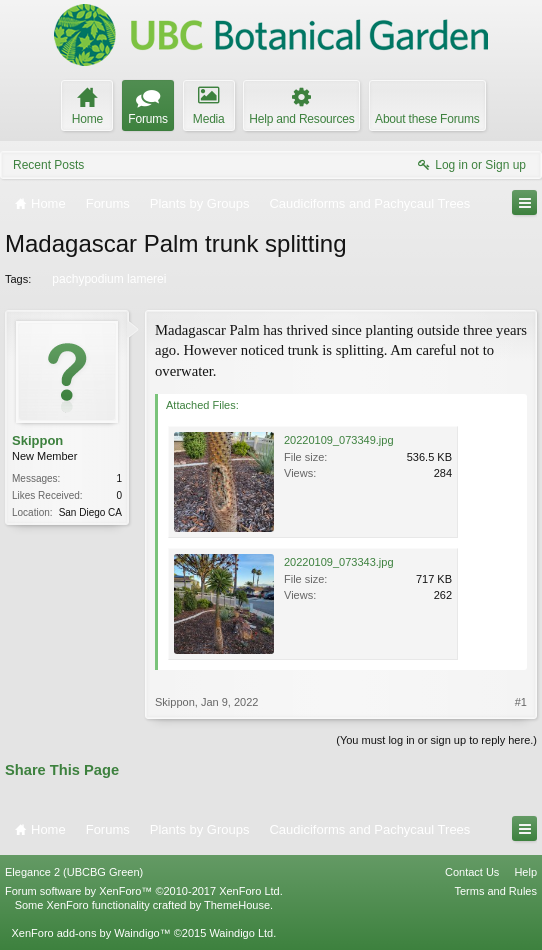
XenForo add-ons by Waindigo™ (90, 933)
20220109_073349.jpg (339, 440)
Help (525, 872)
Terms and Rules (495, 891)
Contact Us (472, 872)
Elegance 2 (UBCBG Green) (74, 872)
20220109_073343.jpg (339, 562)
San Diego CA (90, 512)
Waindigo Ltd (241, 933)
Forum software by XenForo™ (144, 891)
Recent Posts (48, 165)
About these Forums (427, 119)
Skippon (37, 440)
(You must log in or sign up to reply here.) (436, 740)
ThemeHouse (237, 905)
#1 (521, 702)
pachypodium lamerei (107, 279)
